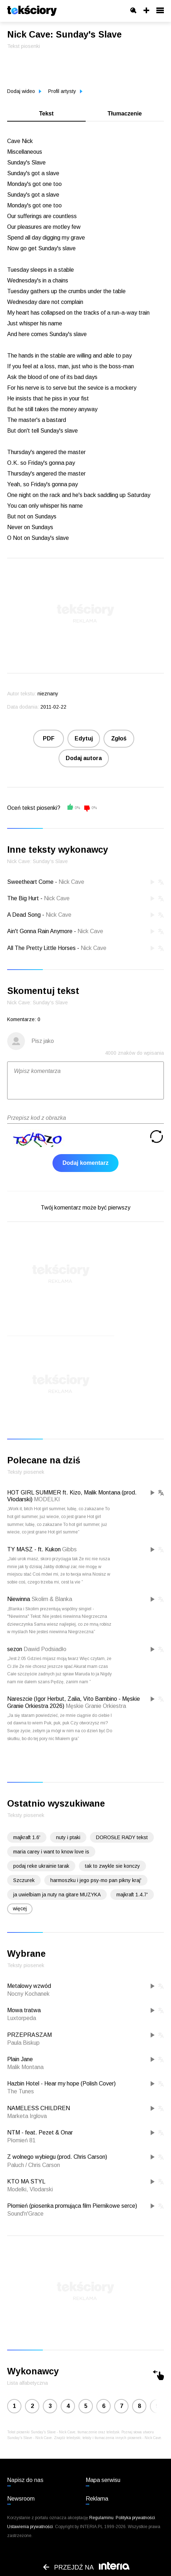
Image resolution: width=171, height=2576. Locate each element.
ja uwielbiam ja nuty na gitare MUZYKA (57, 1894)
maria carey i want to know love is (51, 1852)
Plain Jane (20, 2059)
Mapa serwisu (103, 2480)
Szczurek (24, 1880)
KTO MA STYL (26, 2181)
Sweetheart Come (30, 882)
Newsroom (21, 2499)
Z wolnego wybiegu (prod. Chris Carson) (57, 2157)
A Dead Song (24, 915)
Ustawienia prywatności (30, 2526)
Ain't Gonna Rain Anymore (39, 931)
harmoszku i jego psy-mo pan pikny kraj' (95, 1880)
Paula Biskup (23, 2043)
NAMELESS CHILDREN (38, 2108)
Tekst (46, 113)
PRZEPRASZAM (29, 2035)
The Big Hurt (23, 898)
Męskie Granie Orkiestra (96, 1706)
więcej (20, 1908)
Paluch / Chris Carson (33, 2165)
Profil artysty (65, 91)
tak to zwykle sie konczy (112, 1866)
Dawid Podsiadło (45, 1649)
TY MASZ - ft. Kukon (34, 1549)
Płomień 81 (21, 2140)
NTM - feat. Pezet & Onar (40, 2132)
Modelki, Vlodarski (30, 2189)
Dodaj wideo (24, 91)
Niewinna (18, 1599)
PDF (49, 738)
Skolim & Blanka (51, 1599)
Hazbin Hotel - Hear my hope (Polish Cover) (61, 2083)
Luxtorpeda (21, 2018)
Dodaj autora (84, 758)
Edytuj (84, 738)
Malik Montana (25, 2067)
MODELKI (47, 1499)
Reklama (97, 2499)
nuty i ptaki (68, 1837)
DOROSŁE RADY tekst (122, 1837)
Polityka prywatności (135, 2517)
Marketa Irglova (27, 2116)
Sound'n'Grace (25, 2214)
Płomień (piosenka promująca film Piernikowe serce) (72, 2206)
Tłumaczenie (124, 113)
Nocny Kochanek (28, 1994)
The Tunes (20, 2091)
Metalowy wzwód (29, 1986)
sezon (14, 1649)
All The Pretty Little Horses (41, 948)
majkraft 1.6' (26, 1837)
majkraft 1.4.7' (132, 1894)
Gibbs (69, 1549)
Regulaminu (101, 2517)
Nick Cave (71, 882)
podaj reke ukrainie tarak (41, 1866)
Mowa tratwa (24, 2010)
